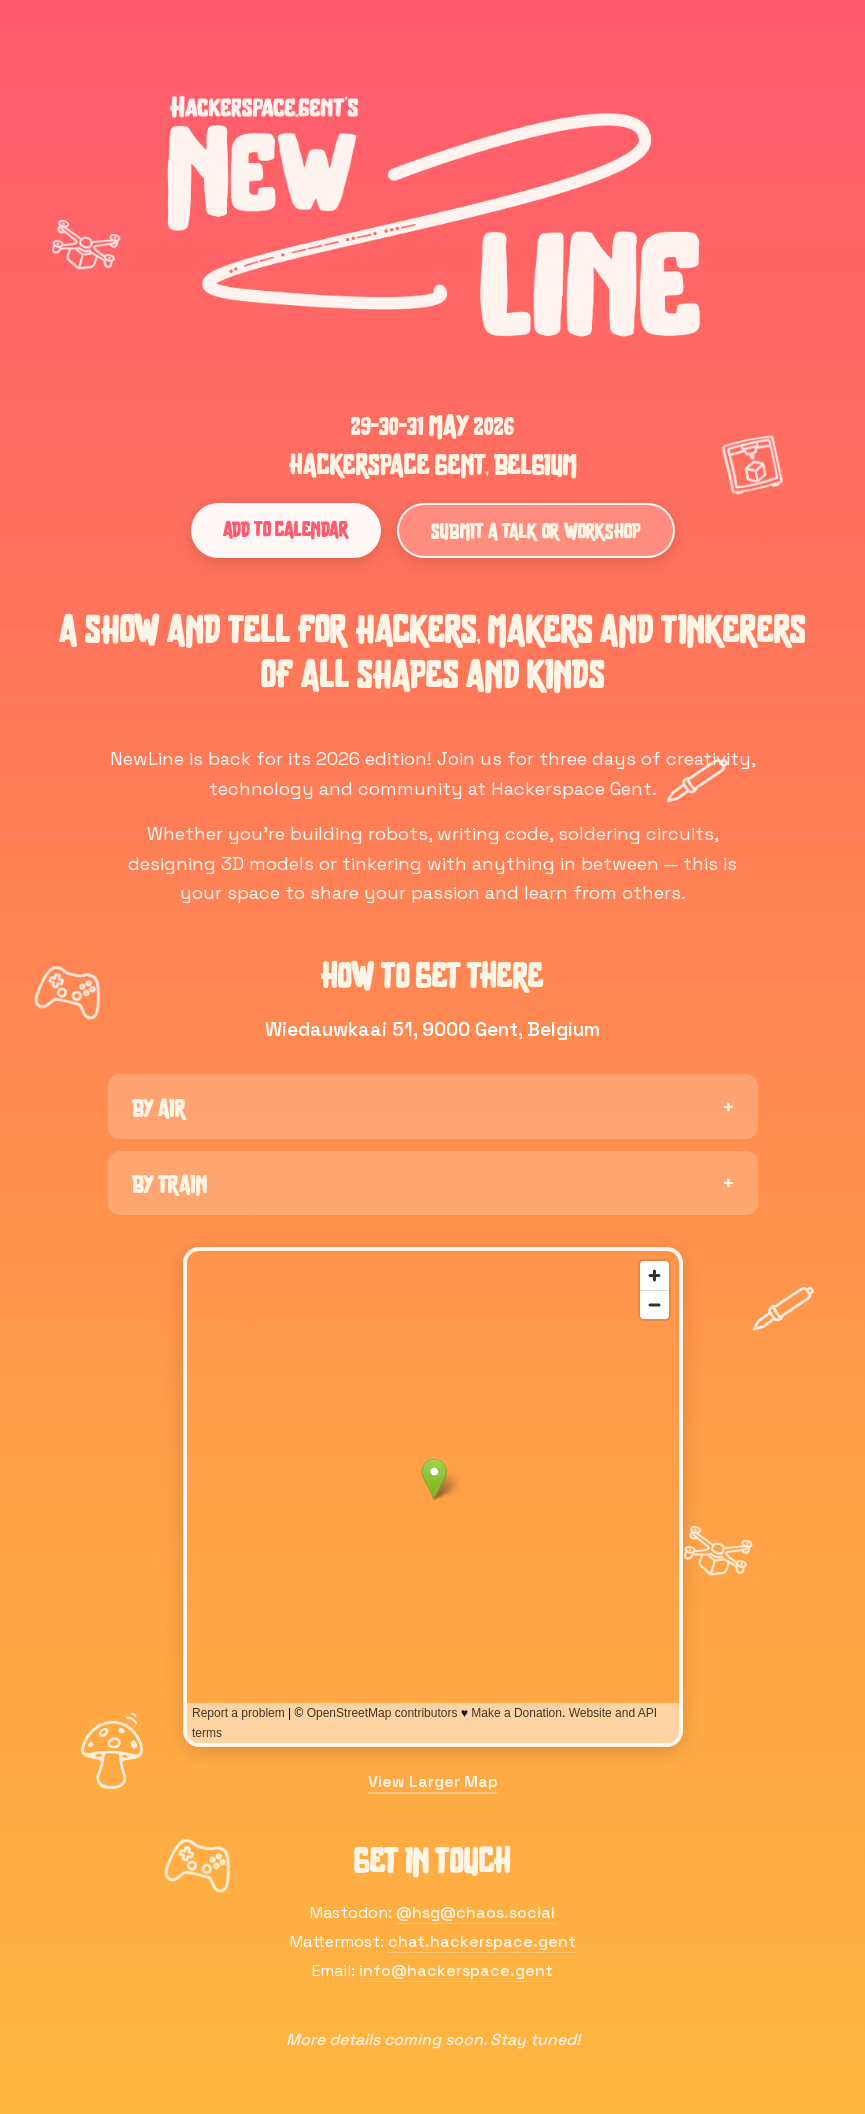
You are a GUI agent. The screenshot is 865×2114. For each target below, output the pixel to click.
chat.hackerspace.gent (482, 1941)
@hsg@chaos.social (475, 1912)
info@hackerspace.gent (456, 1970)
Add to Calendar (286, 528)
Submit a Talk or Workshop (536, 530)
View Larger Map (433, 1781)
